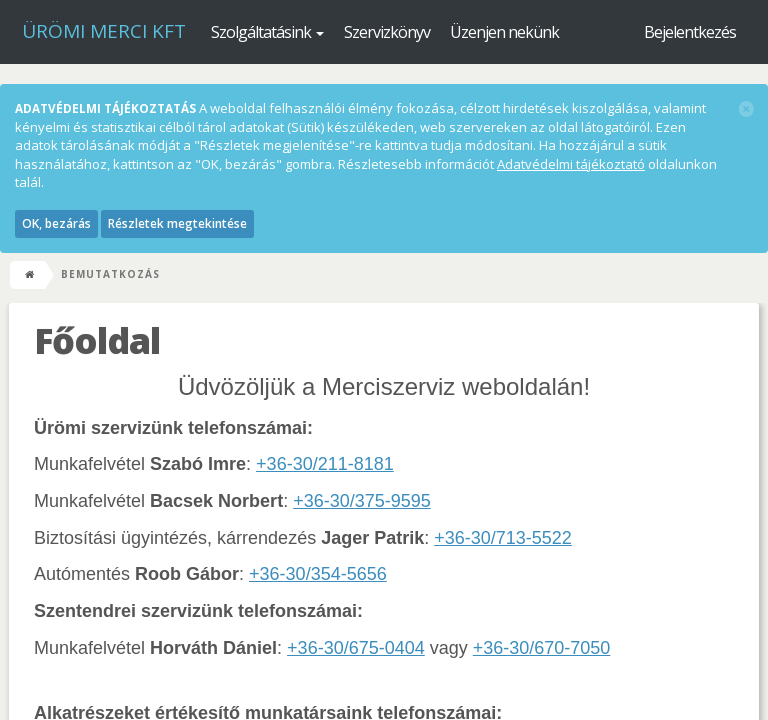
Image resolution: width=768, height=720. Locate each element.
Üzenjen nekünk (504, 32)
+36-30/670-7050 (542, 648)
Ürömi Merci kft (104, 31)
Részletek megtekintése (177, 223)
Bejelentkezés (690, 32)
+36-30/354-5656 (318, 574)
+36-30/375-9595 (362, 501)
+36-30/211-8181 (325, 464)
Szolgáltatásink (267, 32)
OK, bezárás (56, 223)
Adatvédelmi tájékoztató (571, 164)
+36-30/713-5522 (503, 538)
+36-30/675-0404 (356, 648)
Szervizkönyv (387, 32)
